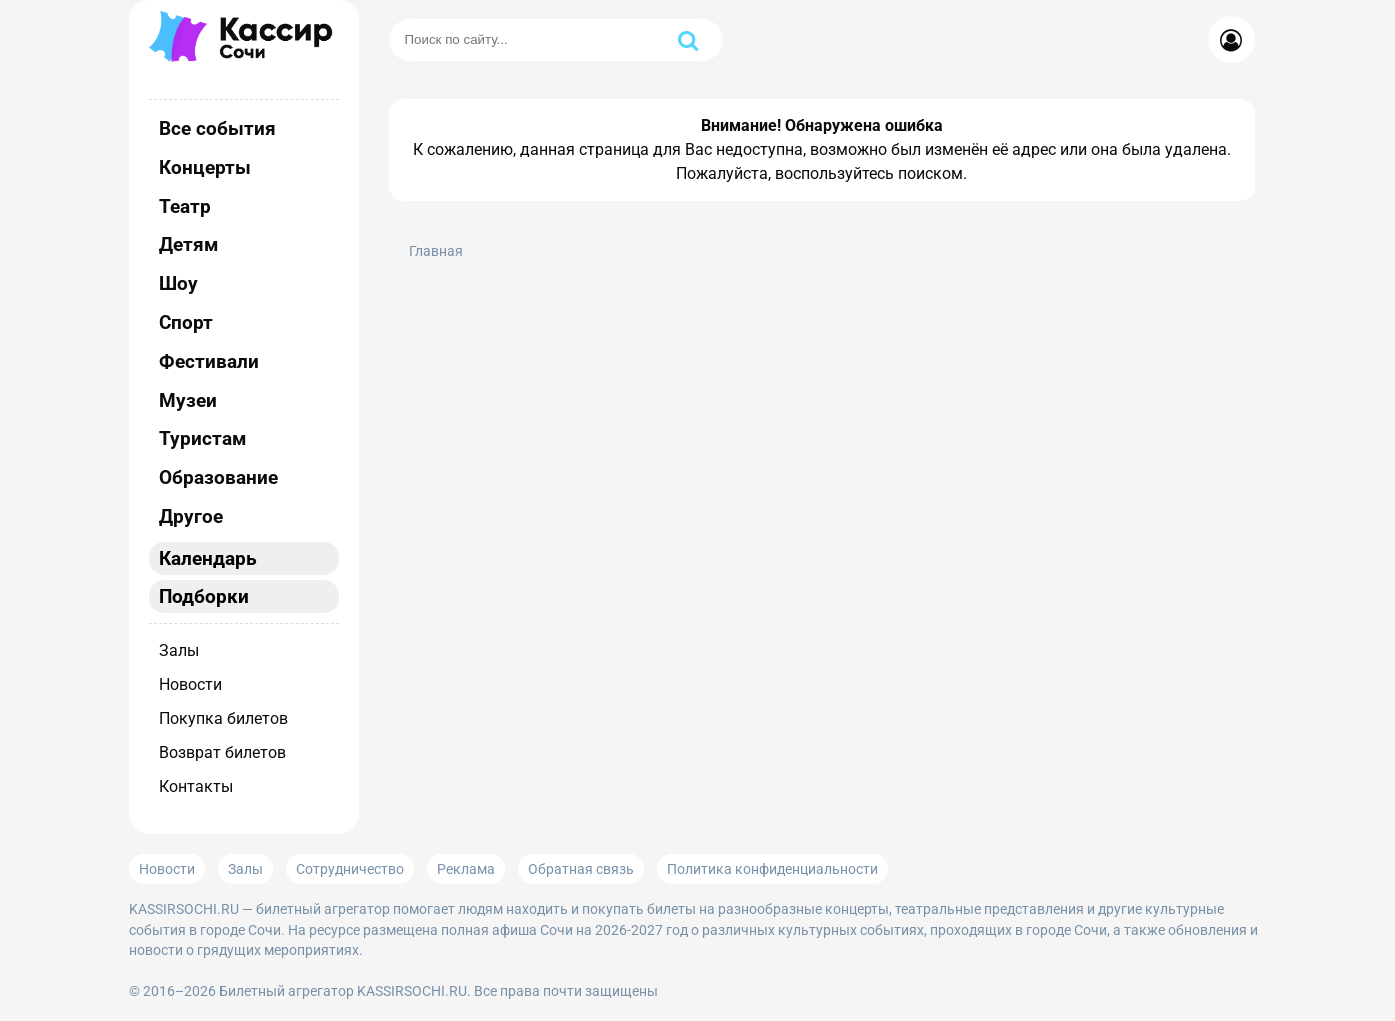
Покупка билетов (223, 718)
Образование (218, 477)
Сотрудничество (350, 869)
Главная (436, 251)
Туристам (202, 438)
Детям (188, 244)
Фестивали (209, 361)
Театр (185, 206)
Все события (217, 128)
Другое (191, 516)
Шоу (178, 283)
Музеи (188, 400)
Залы (179, 650)
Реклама (466, 869)
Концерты (205, 167)
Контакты (196, 786)
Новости (190, 684)
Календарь (208, 558)
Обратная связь (581, 869)
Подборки (204, 596)
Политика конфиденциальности (772, 869)
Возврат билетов (222, 752)
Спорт (186, 322)
